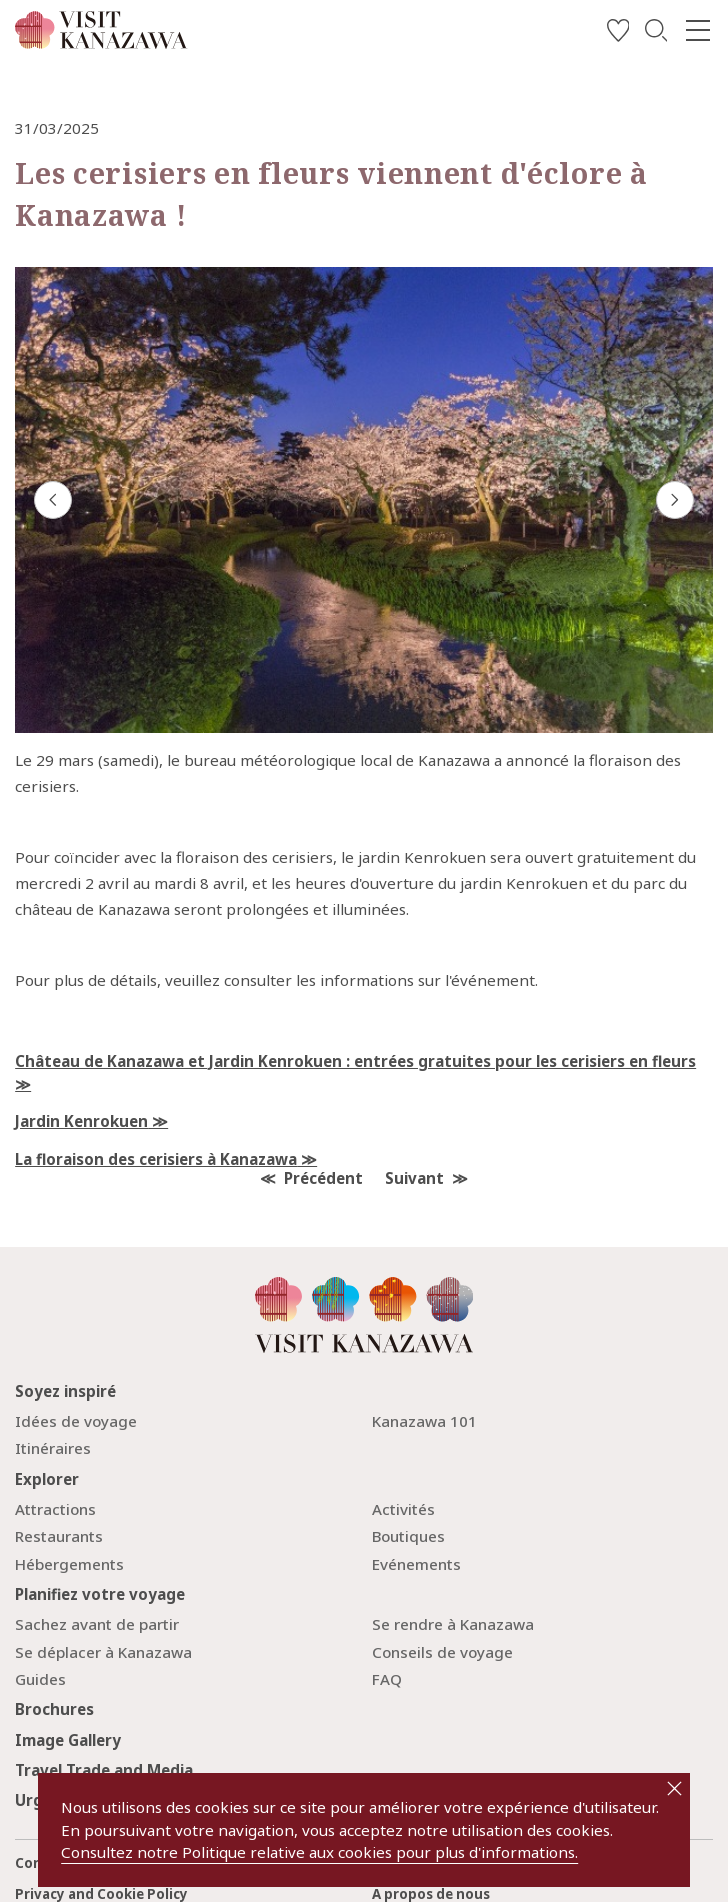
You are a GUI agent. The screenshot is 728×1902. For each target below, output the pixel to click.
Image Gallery (68, 1740)
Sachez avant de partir (97, 1624)
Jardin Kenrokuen (81, 1121)
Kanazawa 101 (424, 1421)
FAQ (387, 1679)
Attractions (55, 1509)
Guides (40, 1679)
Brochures (54, 1709)
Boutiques (408, 1536)
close (674, 1788)
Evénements (416, 1564)
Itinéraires (53, 1448)
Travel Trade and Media (104, 1770)
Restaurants (59, 1536)
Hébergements (69, 1564)
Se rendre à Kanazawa (453, 1624)
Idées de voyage (76, 1421)
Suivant (414, 1178)
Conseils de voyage (442, 1652)
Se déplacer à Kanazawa (103, 1652)
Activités (403, 1509)
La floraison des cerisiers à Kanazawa (156, 1159)
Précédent (323, 1178)
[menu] (697, 30)
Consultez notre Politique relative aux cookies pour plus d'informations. (319, 1852)
